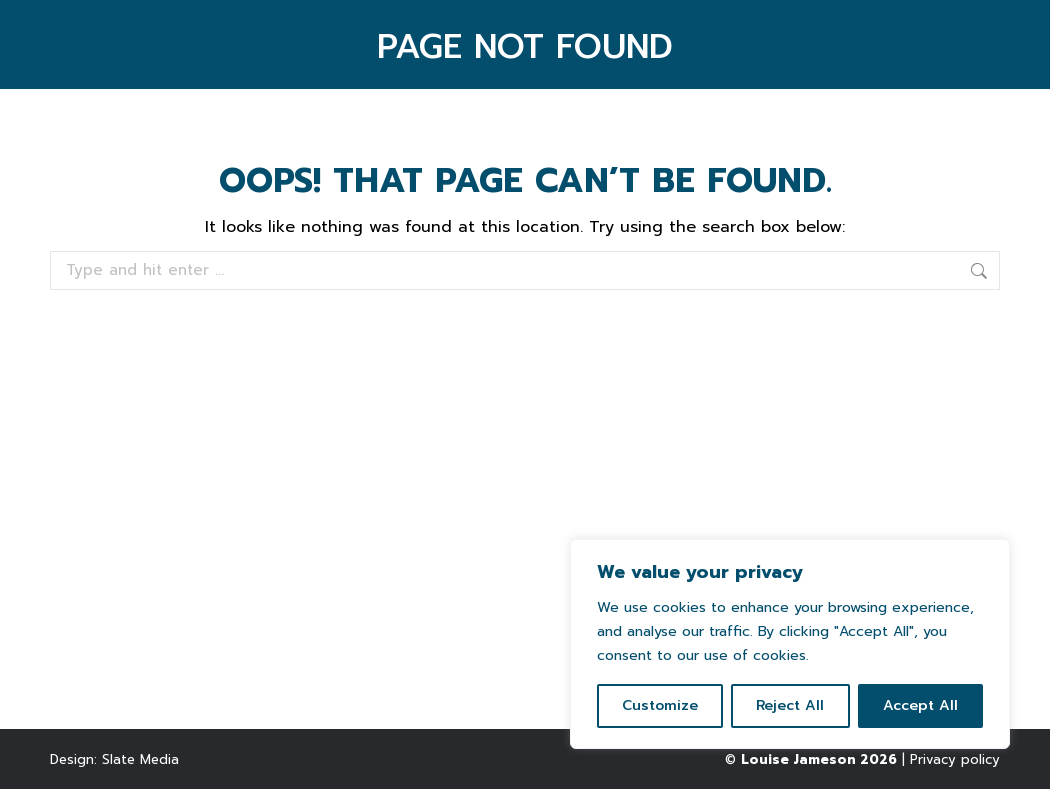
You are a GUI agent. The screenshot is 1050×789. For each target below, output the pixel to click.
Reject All (790, 705)
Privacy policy (955, 759)
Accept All (920, 705)
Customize (660, 705)
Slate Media (140, 759)
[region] (790, 644)
